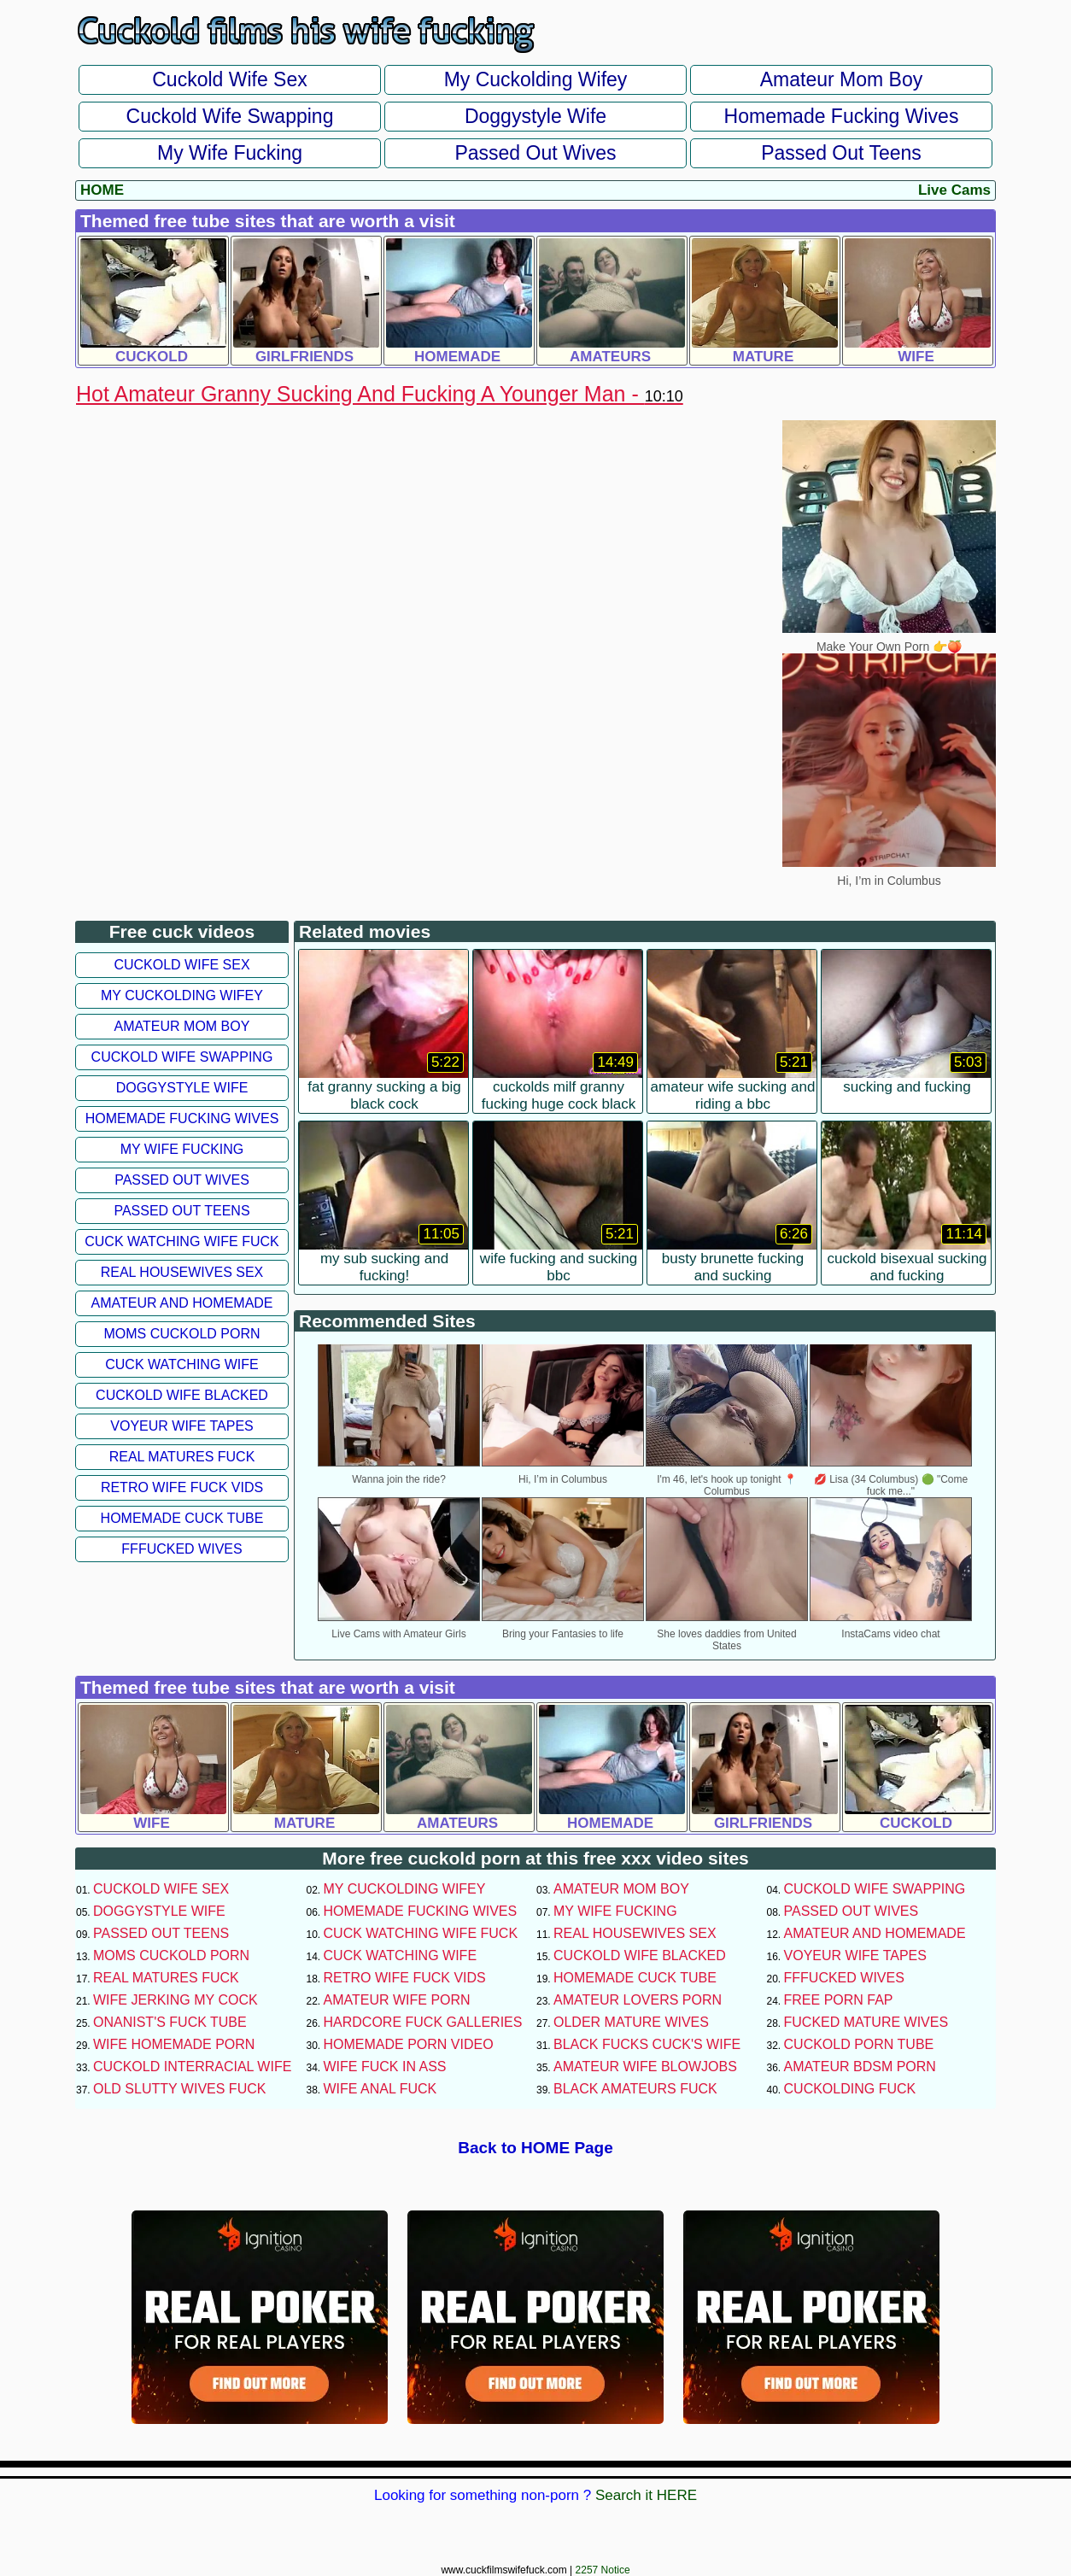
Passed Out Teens (841, 153)
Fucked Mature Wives (866, 2022)
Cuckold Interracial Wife (192, 2066)
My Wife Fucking (229, 153)
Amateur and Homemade (181, 1303)
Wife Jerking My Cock (175, 2000)
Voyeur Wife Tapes (181, 1426)
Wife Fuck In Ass (385, 2066)
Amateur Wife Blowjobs (645, 2066)
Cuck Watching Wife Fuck (182, 1241)
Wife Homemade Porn (174, 2044)
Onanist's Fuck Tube (170, 2022)
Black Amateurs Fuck (635, 2088)
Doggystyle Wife (535, 116)
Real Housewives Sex (182, 1272)
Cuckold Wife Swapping (230, 116)
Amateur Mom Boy (841, 79)
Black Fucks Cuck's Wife (646, 2044)
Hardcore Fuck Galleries (423, 2022)
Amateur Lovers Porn (637, 2000)
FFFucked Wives (181, 1549)
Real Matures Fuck (182, 1456)
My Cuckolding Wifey (536, 79)
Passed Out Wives (535, 153)
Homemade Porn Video (409, 2044)
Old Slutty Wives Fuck (179, 2088)
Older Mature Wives (631, 2022)
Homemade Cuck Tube (182, 1518)
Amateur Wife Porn (397, 2000)
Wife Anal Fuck (380, 2088)
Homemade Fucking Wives (841, 116)
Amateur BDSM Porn (860, 2066)
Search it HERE (646, 2495)
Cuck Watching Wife (182, 1364)
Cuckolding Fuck (850, 2088)
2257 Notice (603, 2570)
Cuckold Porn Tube (859, 2044)
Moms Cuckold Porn (181, 1333)
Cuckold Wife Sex (229, 79)
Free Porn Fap (838, 2000)
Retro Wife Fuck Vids (182, 1487)
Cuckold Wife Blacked (182, 1395)
